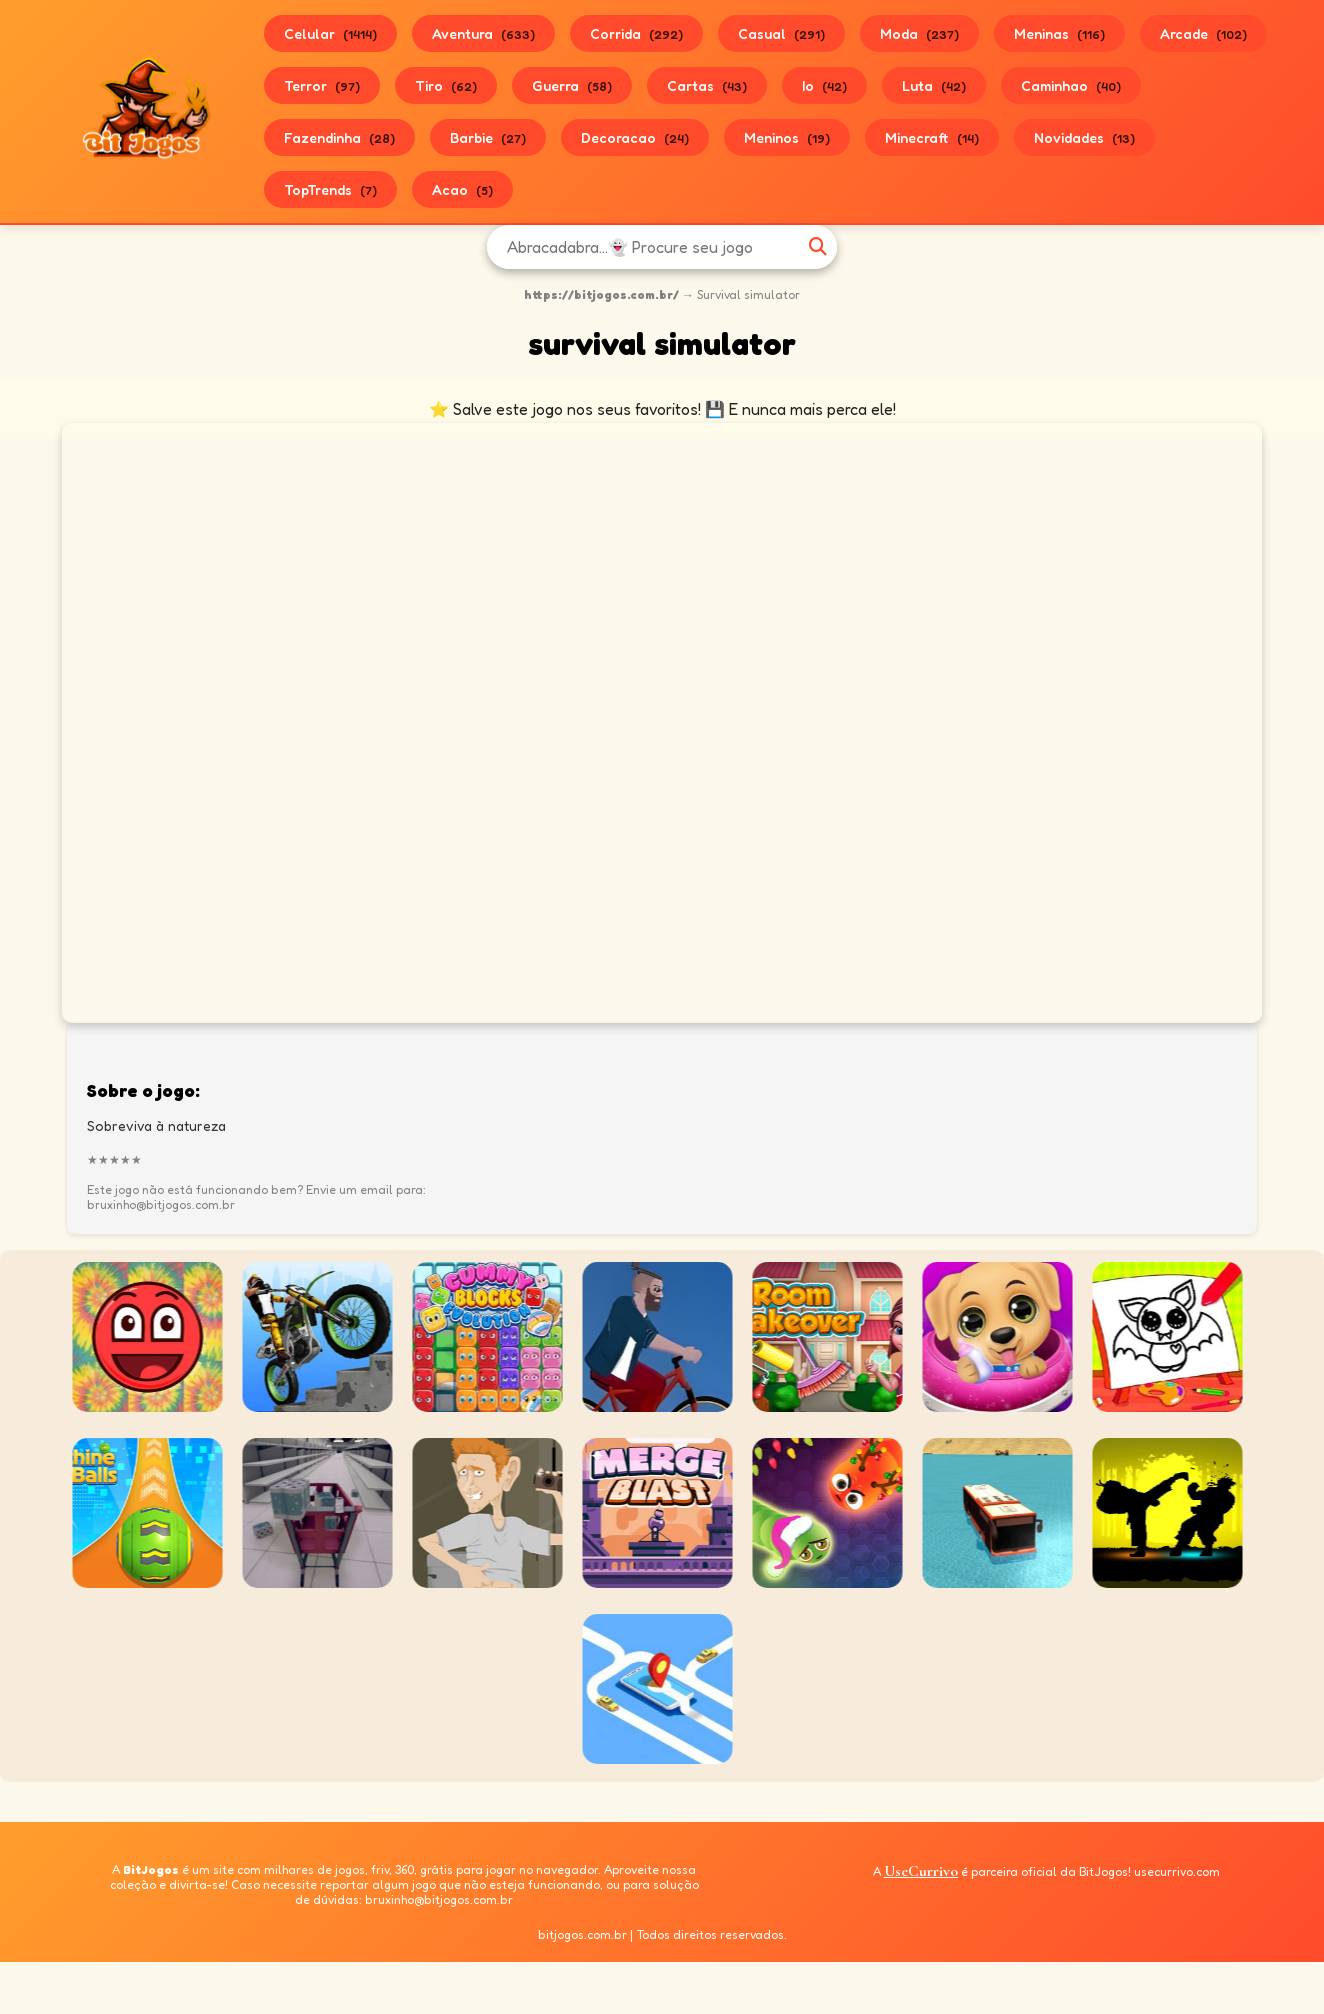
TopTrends (330, 189)
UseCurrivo (921, 1871)
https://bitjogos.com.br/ (601, 294)
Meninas (1059, 33)
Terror (322, 85)
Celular (330, 33)
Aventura (483, 33)
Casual (781, 33)
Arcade (1203, 33)
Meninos (787, 137)
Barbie (488, 137)
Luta (934, 85)
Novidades (1084, 137)
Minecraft (932, 137)
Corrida (636, 33)
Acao (462, 189)
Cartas (707, 85)
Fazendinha (339, 137)
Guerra (572, 85)
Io (824, 85)
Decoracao (635, 137)
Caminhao (1071, 85)
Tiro (446, 85)
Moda (919, 33)
